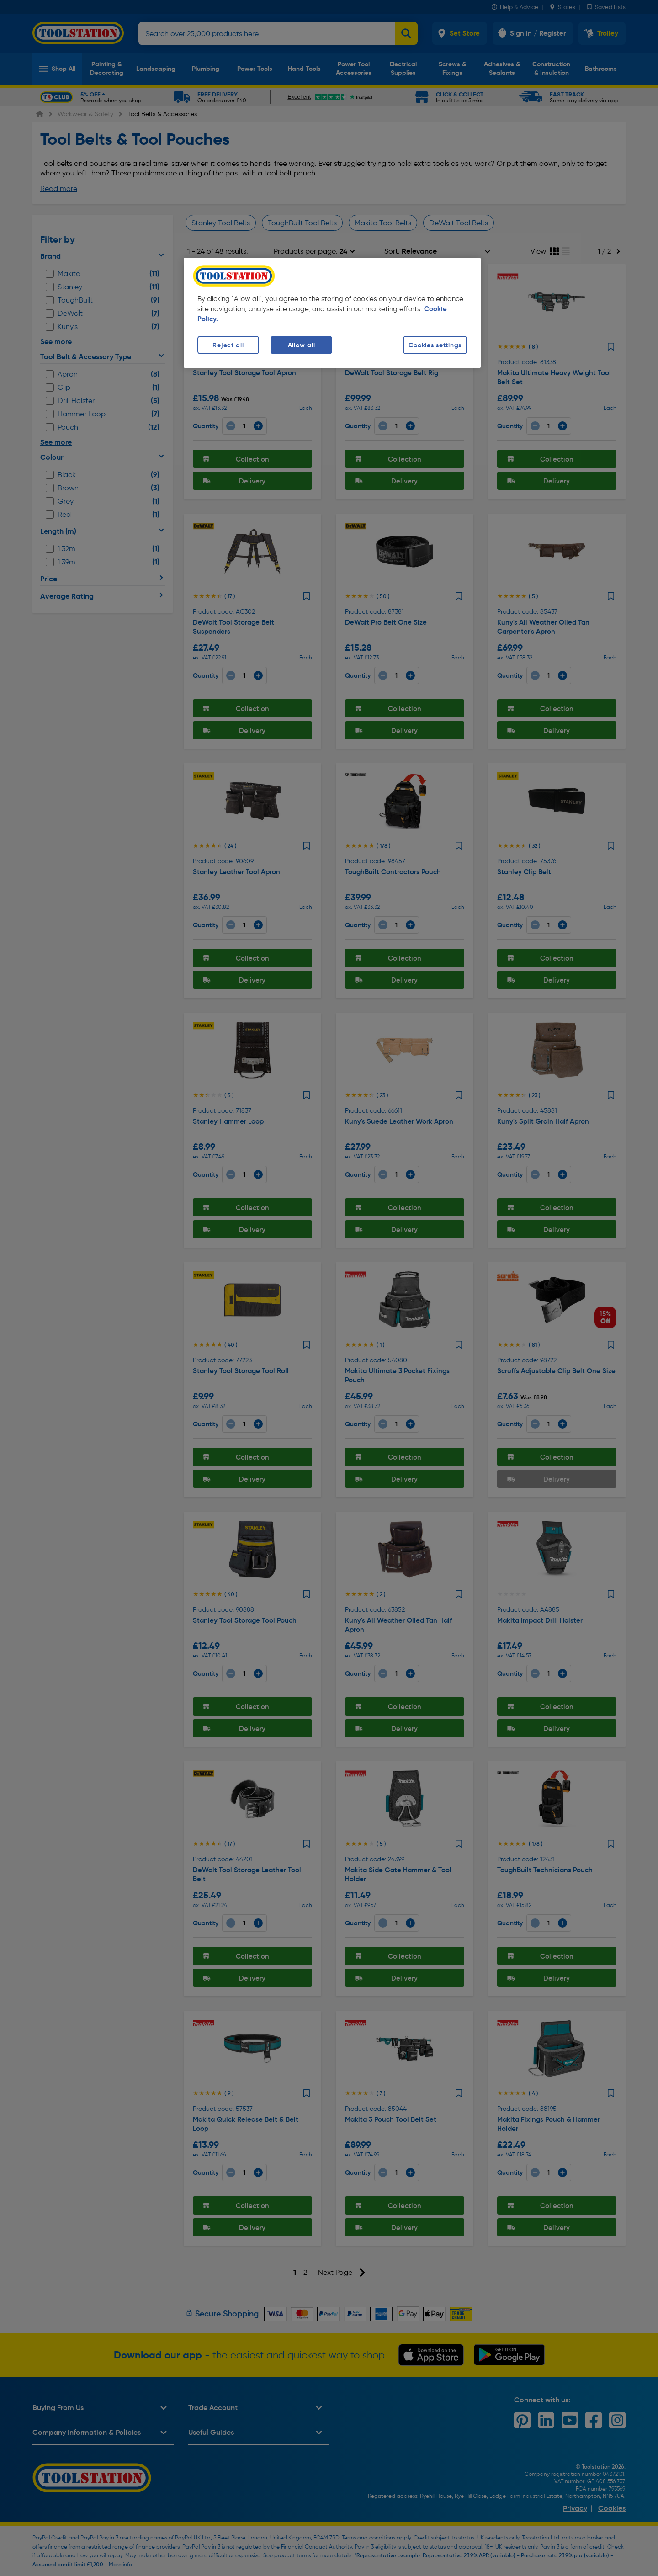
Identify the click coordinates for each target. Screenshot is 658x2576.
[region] (332, 313)
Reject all (228, 345)
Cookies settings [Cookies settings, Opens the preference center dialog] (435, 345)
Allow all (301, 345)
